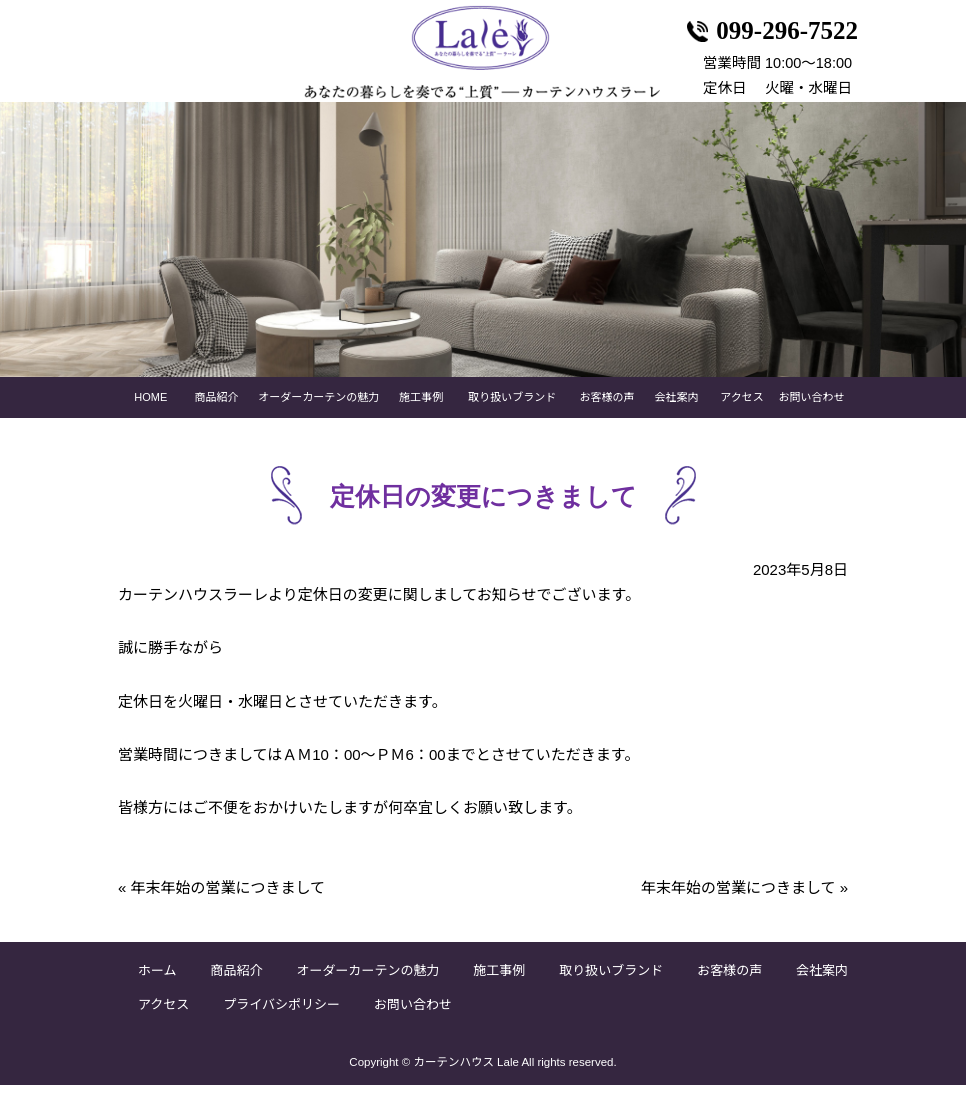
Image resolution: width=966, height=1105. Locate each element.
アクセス (741, 417)
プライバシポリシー (281, 1024)
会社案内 (676, 417)
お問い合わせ (811, 417)
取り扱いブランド (512, 417)
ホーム (157, 990)
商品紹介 (217, 417)
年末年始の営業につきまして (221, 907)
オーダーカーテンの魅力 (318, 417)
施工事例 (421, 417)
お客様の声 (607, 417)
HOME (150, 417)
